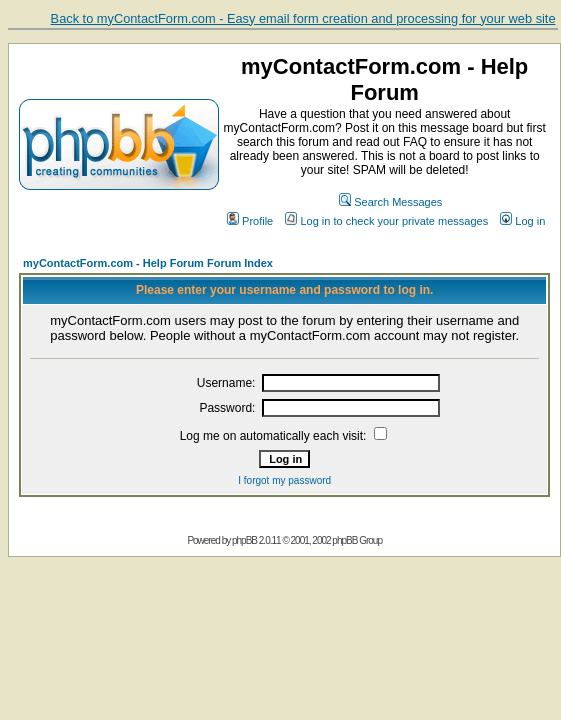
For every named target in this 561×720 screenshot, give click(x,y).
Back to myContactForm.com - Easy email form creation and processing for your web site (303, 18)
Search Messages (390, 202)
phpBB (244, 540)
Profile (250, 221)
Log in (522, 221)
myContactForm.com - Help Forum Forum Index (148, 263)
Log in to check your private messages (386, 221)
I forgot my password (284, 480)
